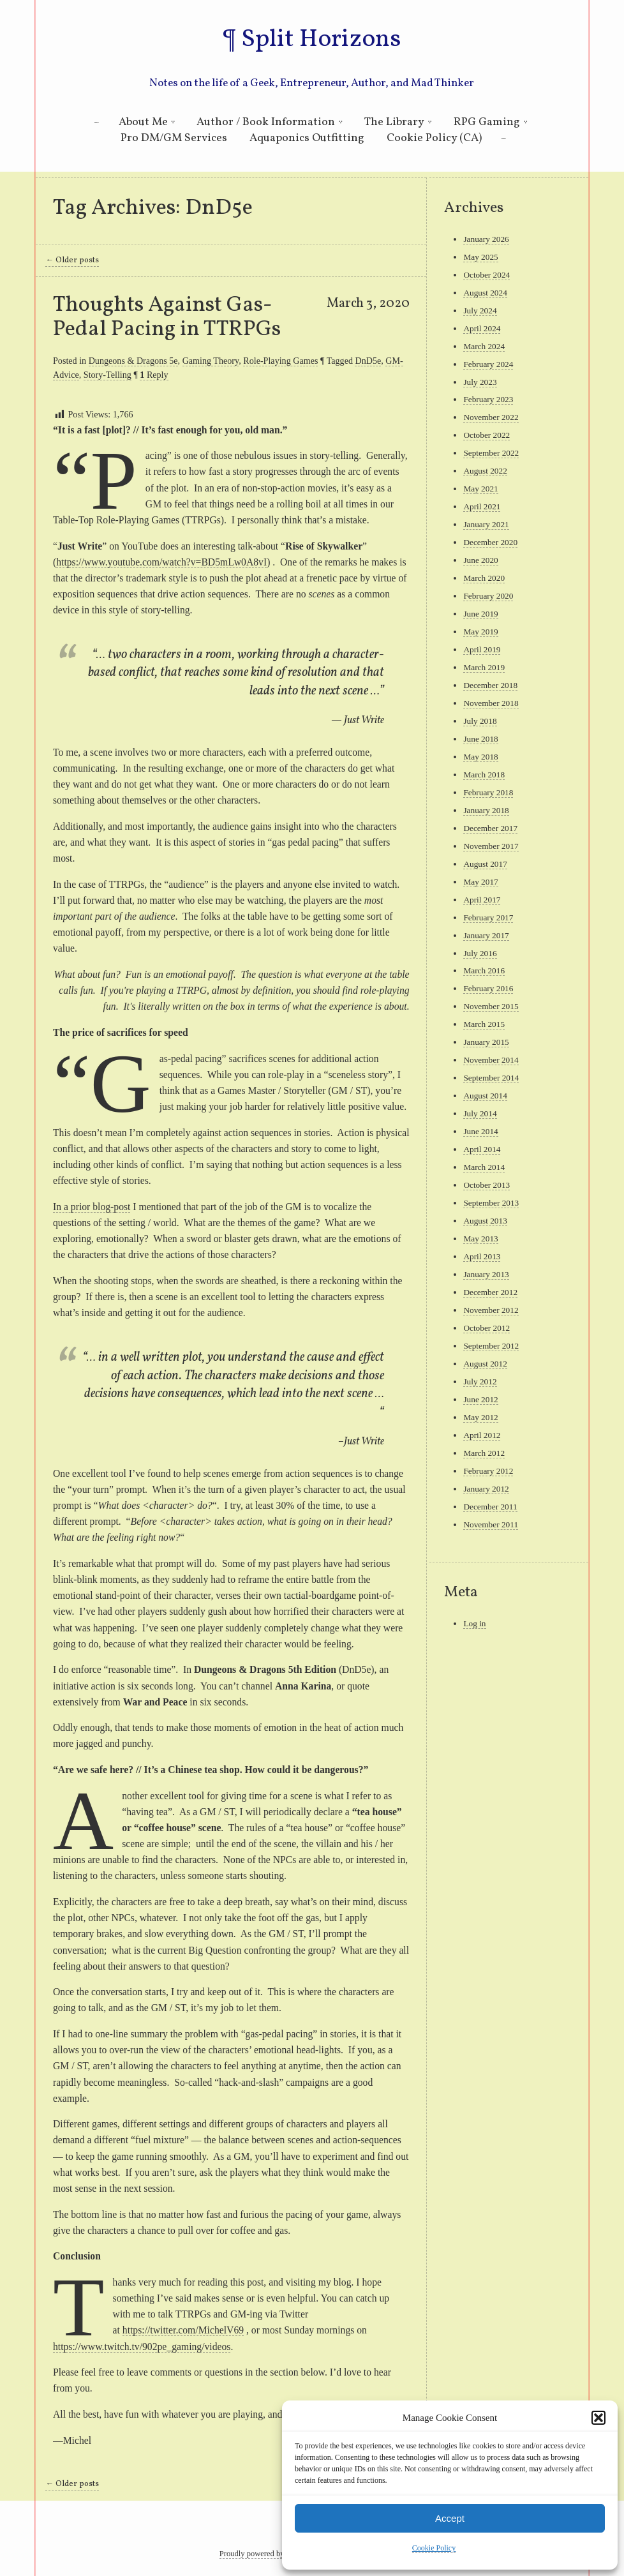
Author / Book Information (266, 122)
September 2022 (491, 453)
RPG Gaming (487, 122)
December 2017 (490, 828)
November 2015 (490, 1006)
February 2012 (488, 1471)
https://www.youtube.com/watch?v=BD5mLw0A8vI (161, 562)
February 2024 (488, 364)
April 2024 (481, 328)
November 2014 (490, 1060)
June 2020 (480, 560)
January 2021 (486, 524)
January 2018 (486, 810)
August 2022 (485, 471)
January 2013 (486, 1274)
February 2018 (488, 792)
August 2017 (485, 864)
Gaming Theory (210, 361)
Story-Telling (107, 375)
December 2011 (490, 1506)
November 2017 (490, 846)
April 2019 (481, 649)
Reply (154, 375)
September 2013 (491, 1203)
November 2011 (490, 1524)
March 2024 (484, 346)
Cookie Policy (434, 2547)
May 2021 (480, 488)
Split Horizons (321, 39)
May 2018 (480, 756)
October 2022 (486, 435)
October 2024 (486, 275)
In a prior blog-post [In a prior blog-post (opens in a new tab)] (91, 1206)
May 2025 (480, 257)
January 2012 (486, 1489)
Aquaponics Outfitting (306, 138)
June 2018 (480, 739)
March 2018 (484, 774)
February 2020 (488, 596)
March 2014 (484, 1167)
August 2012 (485, 1363)
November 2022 (490, 417)
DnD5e (368, 361)
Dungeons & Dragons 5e (133, 361)
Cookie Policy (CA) (434, 138)
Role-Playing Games (280, 361)
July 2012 (479, 1381)
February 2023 (488, 399)
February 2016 (488, 988)
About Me (143, 122)
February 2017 (488, 917)
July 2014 (479, 1113)
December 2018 (490, 685)
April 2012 (481, 1435)
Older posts (72, 260)
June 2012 (480, 1399)
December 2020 (490, 542)
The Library (394, 122)
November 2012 (490, 1310)
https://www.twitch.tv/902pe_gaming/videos (141, 2346)
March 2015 (484, 1024)
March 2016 (484, 970)
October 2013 (486, 1185)
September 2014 (491, 1077)
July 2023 (479, 382)
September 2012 (491, 1346)
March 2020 (484, 578)
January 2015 (486, 1042)
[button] (598, 2417)
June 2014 (480, 1131)
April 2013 (481, 1256)
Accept (449, 2518)
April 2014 (481, 1149)
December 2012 (490, 1292)
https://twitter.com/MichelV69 (183, 2330)
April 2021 (481, 506)
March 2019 (484, 667)
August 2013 (485, 1220)
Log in (474, 1623)
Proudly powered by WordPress (270, 2553)
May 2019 (480, 631)
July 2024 (479, 310)
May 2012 (480, 1417)
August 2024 (485, 292)
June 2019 (480, 613)
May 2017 (480, 882)
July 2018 (479, 721)
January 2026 (486, 239)
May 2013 (480, 1238)
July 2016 (479, 953)
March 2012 (484, 1453)
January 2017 (486, 935)
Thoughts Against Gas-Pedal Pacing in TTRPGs (167, 317)
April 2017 (481, 899)
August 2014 (485, 1095)
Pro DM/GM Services (174, 138)
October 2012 (486, 1328)
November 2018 (490, 703)
